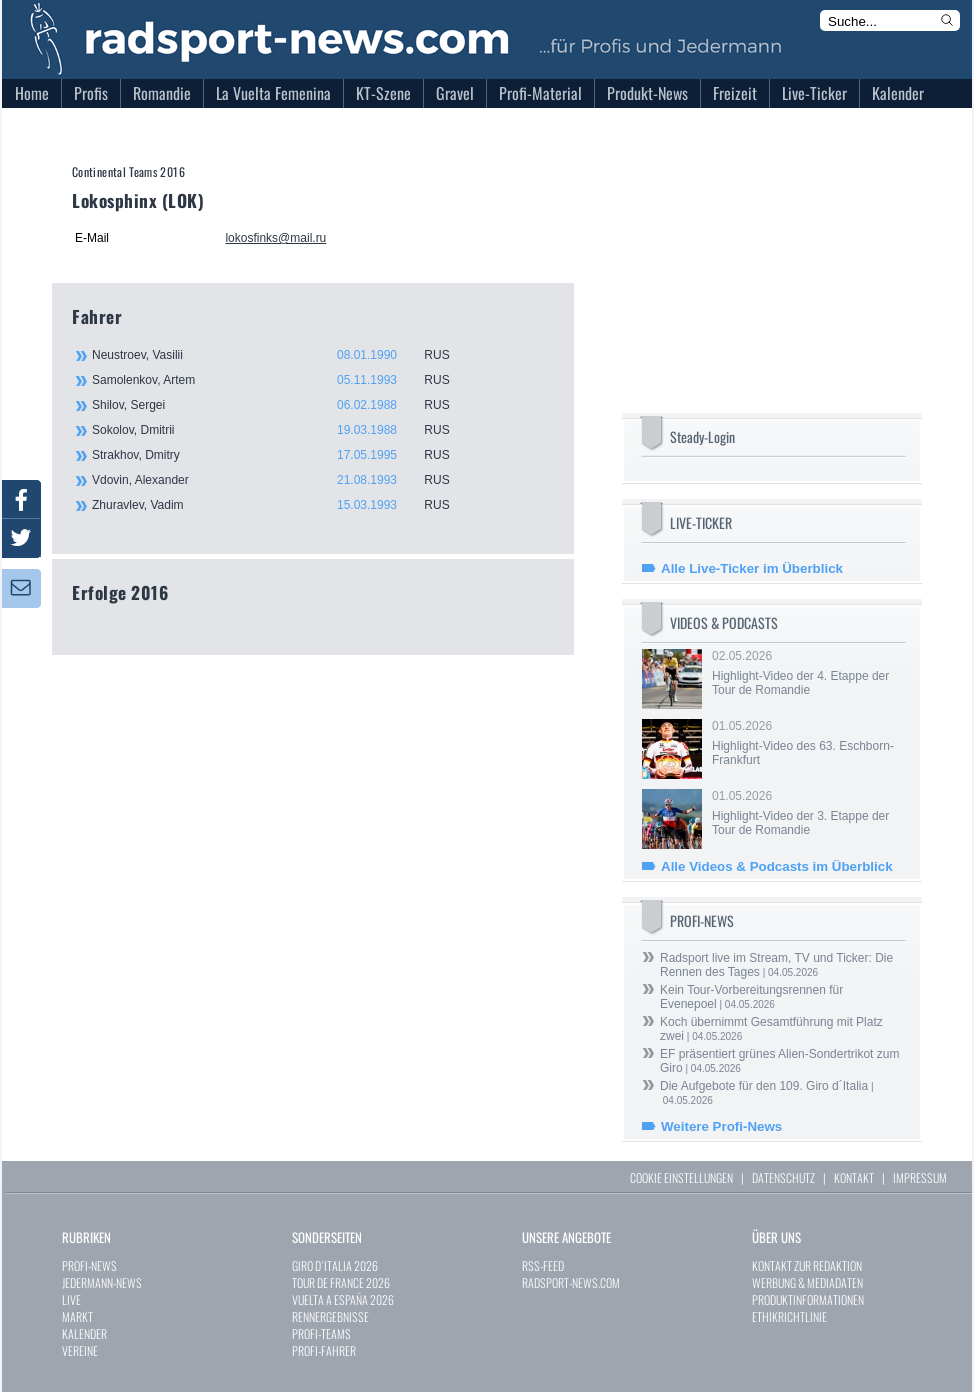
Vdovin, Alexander (282, 480)
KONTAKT (854, 1177)
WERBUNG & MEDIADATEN (807, 1282)
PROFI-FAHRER (324, 1350)
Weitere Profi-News (721, 1126)
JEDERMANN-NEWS (102, 1282)
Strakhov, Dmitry (282, 455)
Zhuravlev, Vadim (282, 505)
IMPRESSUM (920, 1177)
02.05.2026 (807, 673)
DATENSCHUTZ (783, 1177)
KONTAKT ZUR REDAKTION (807, 1265)
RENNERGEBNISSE (330, 1316)
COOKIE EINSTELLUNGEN (681, 1177)
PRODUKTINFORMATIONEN (808, 1299)
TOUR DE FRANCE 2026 (341, 1282)
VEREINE (80, 1350)
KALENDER (84, 1333)
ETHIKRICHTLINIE (789, 1316)
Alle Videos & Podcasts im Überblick (777, 866)
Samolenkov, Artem (282, 380)
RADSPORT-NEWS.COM (571, 1282)
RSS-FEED (543, 1265)
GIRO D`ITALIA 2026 (335, 1265)
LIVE (71, 1299)
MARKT (77, 1316)
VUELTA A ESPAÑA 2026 (343, 1299)
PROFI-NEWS (89, 1265)
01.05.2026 (807, 743)
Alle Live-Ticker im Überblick (752, 568)
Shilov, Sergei (282, 405)
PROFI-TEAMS (321, 1333)
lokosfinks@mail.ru (275, 238)
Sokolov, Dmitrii (282, 430)
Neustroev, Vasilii (282, 355)
